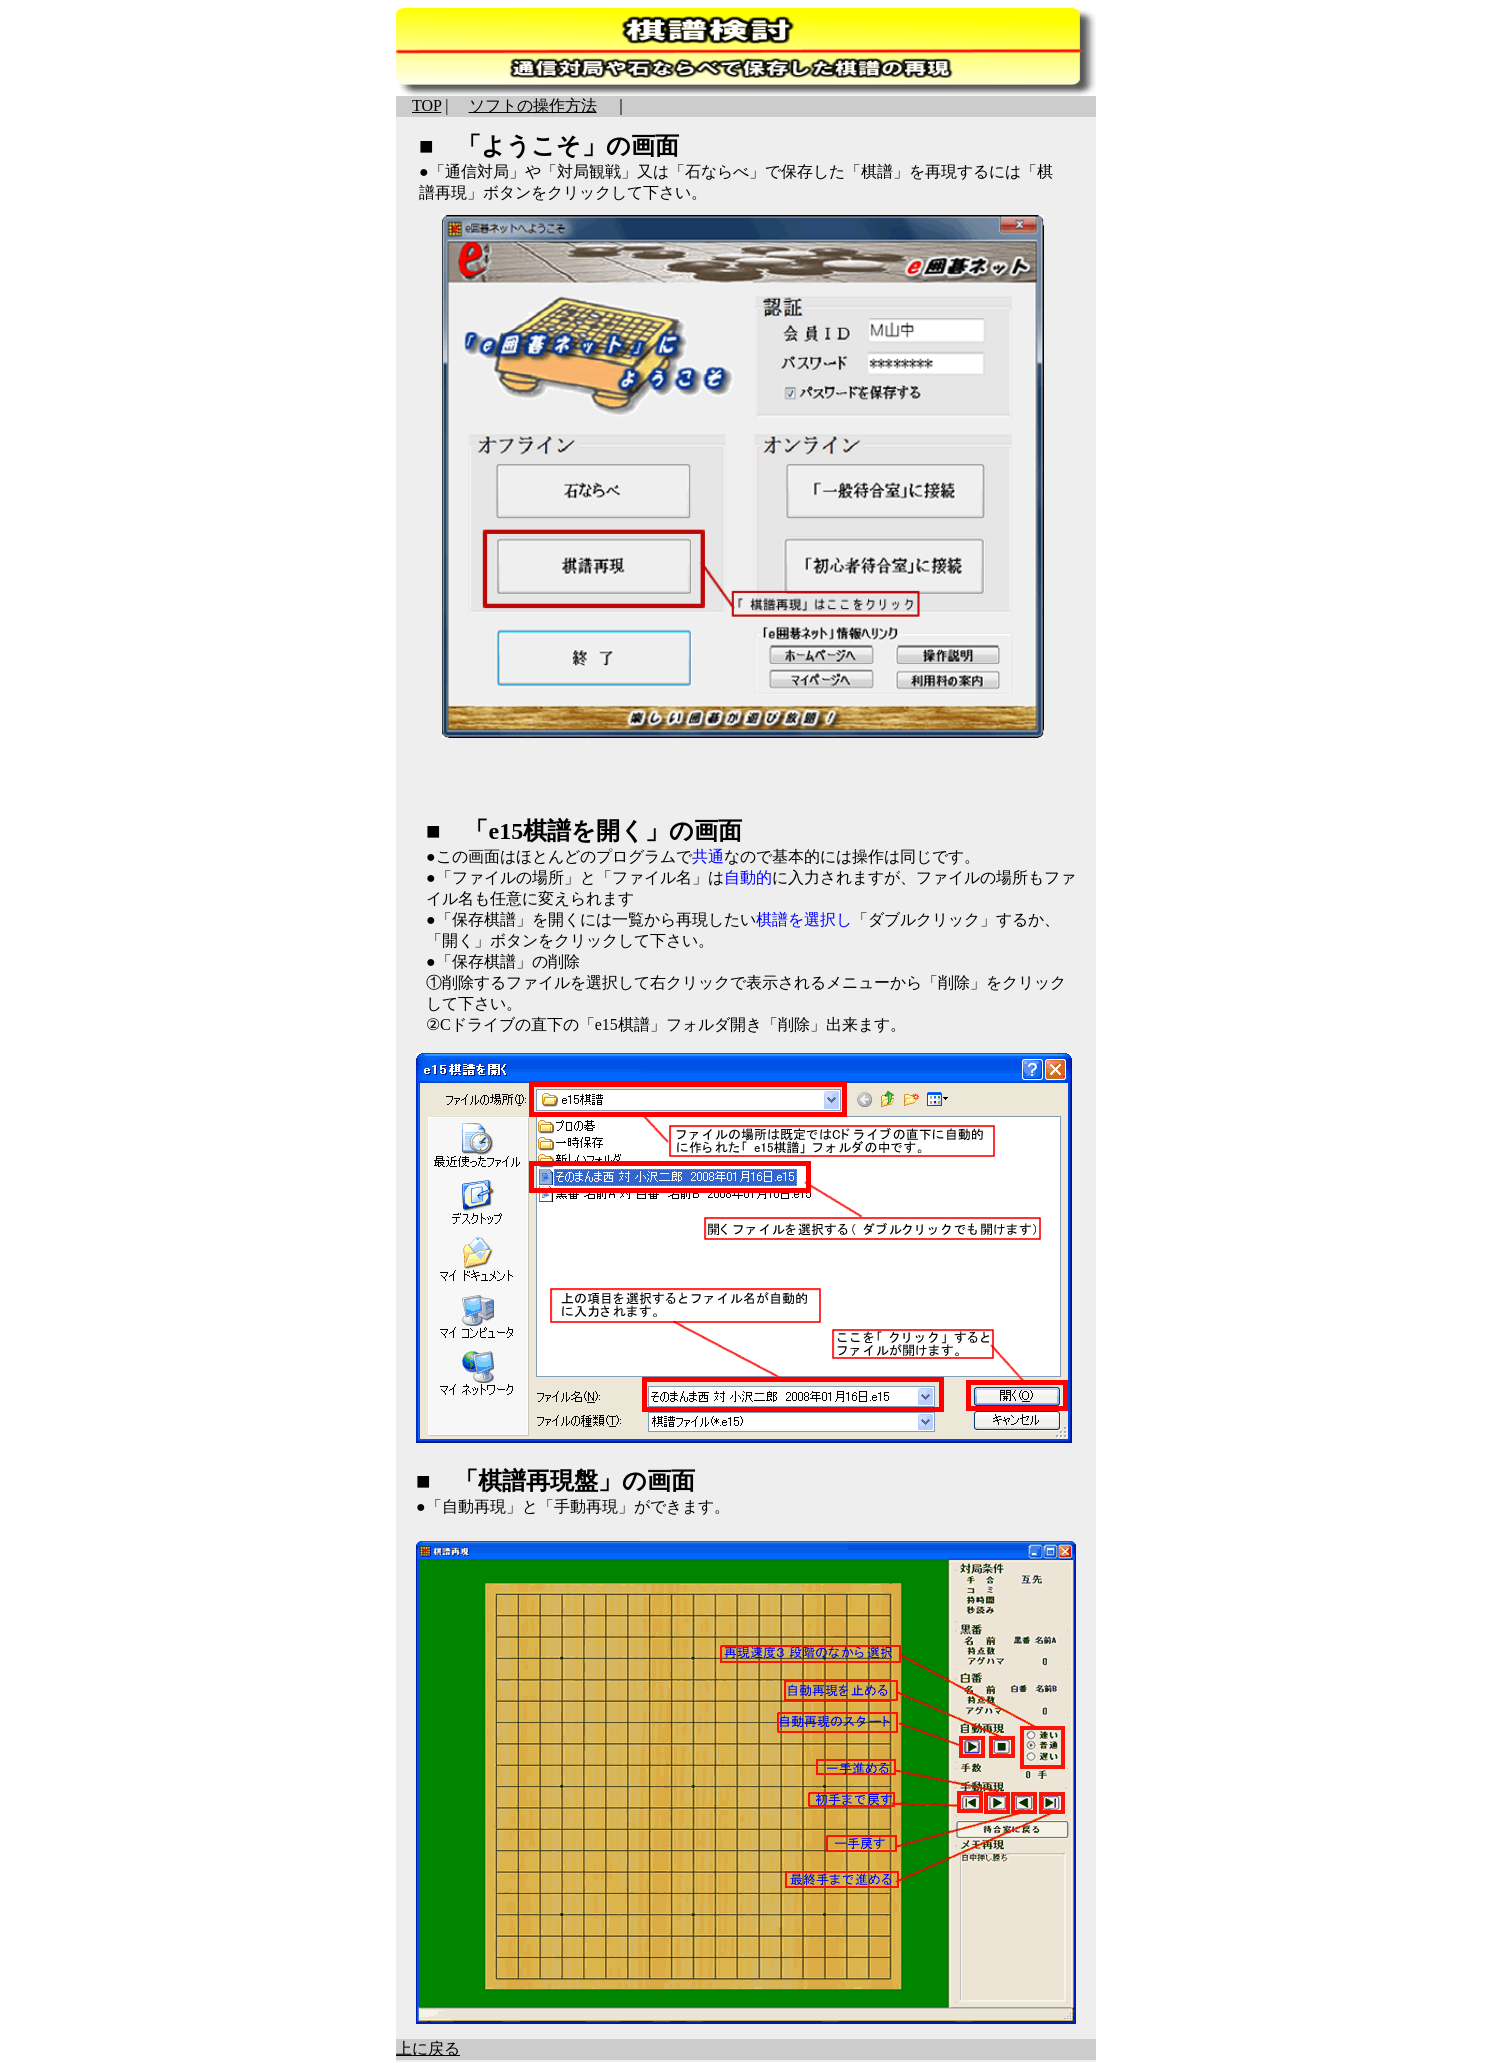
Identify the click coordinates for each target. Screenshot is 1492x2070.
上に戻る (428, 2048)
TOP (426, 105)
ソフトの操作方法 (533, 105)
